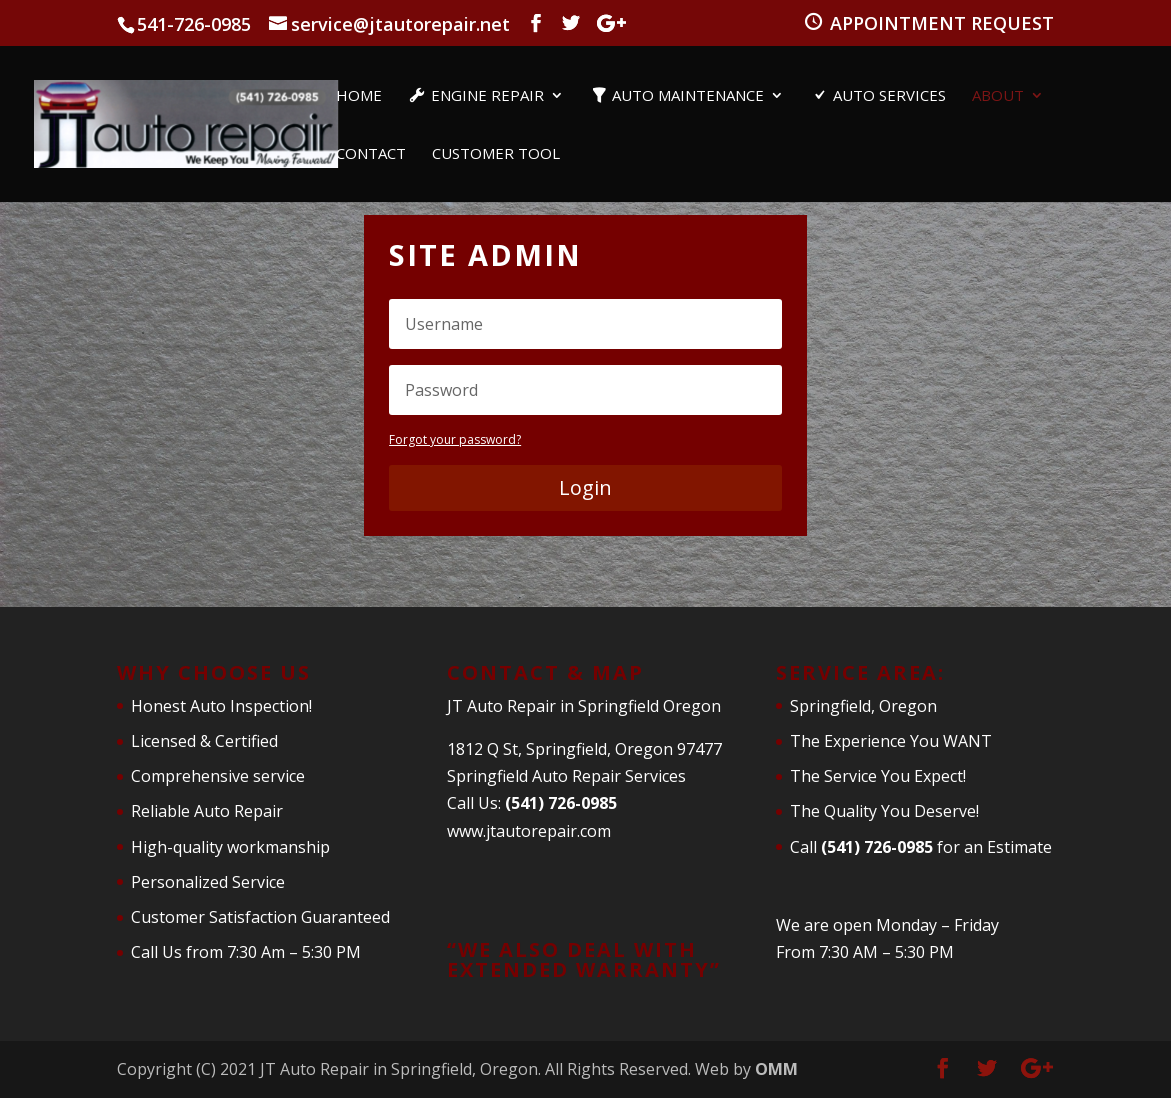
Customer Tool (496, 154)
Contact (371, 154)
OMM (776, 1069)
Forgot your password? (455, 439)
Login (585, 487)
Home (359, 96)
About (998, 96)
